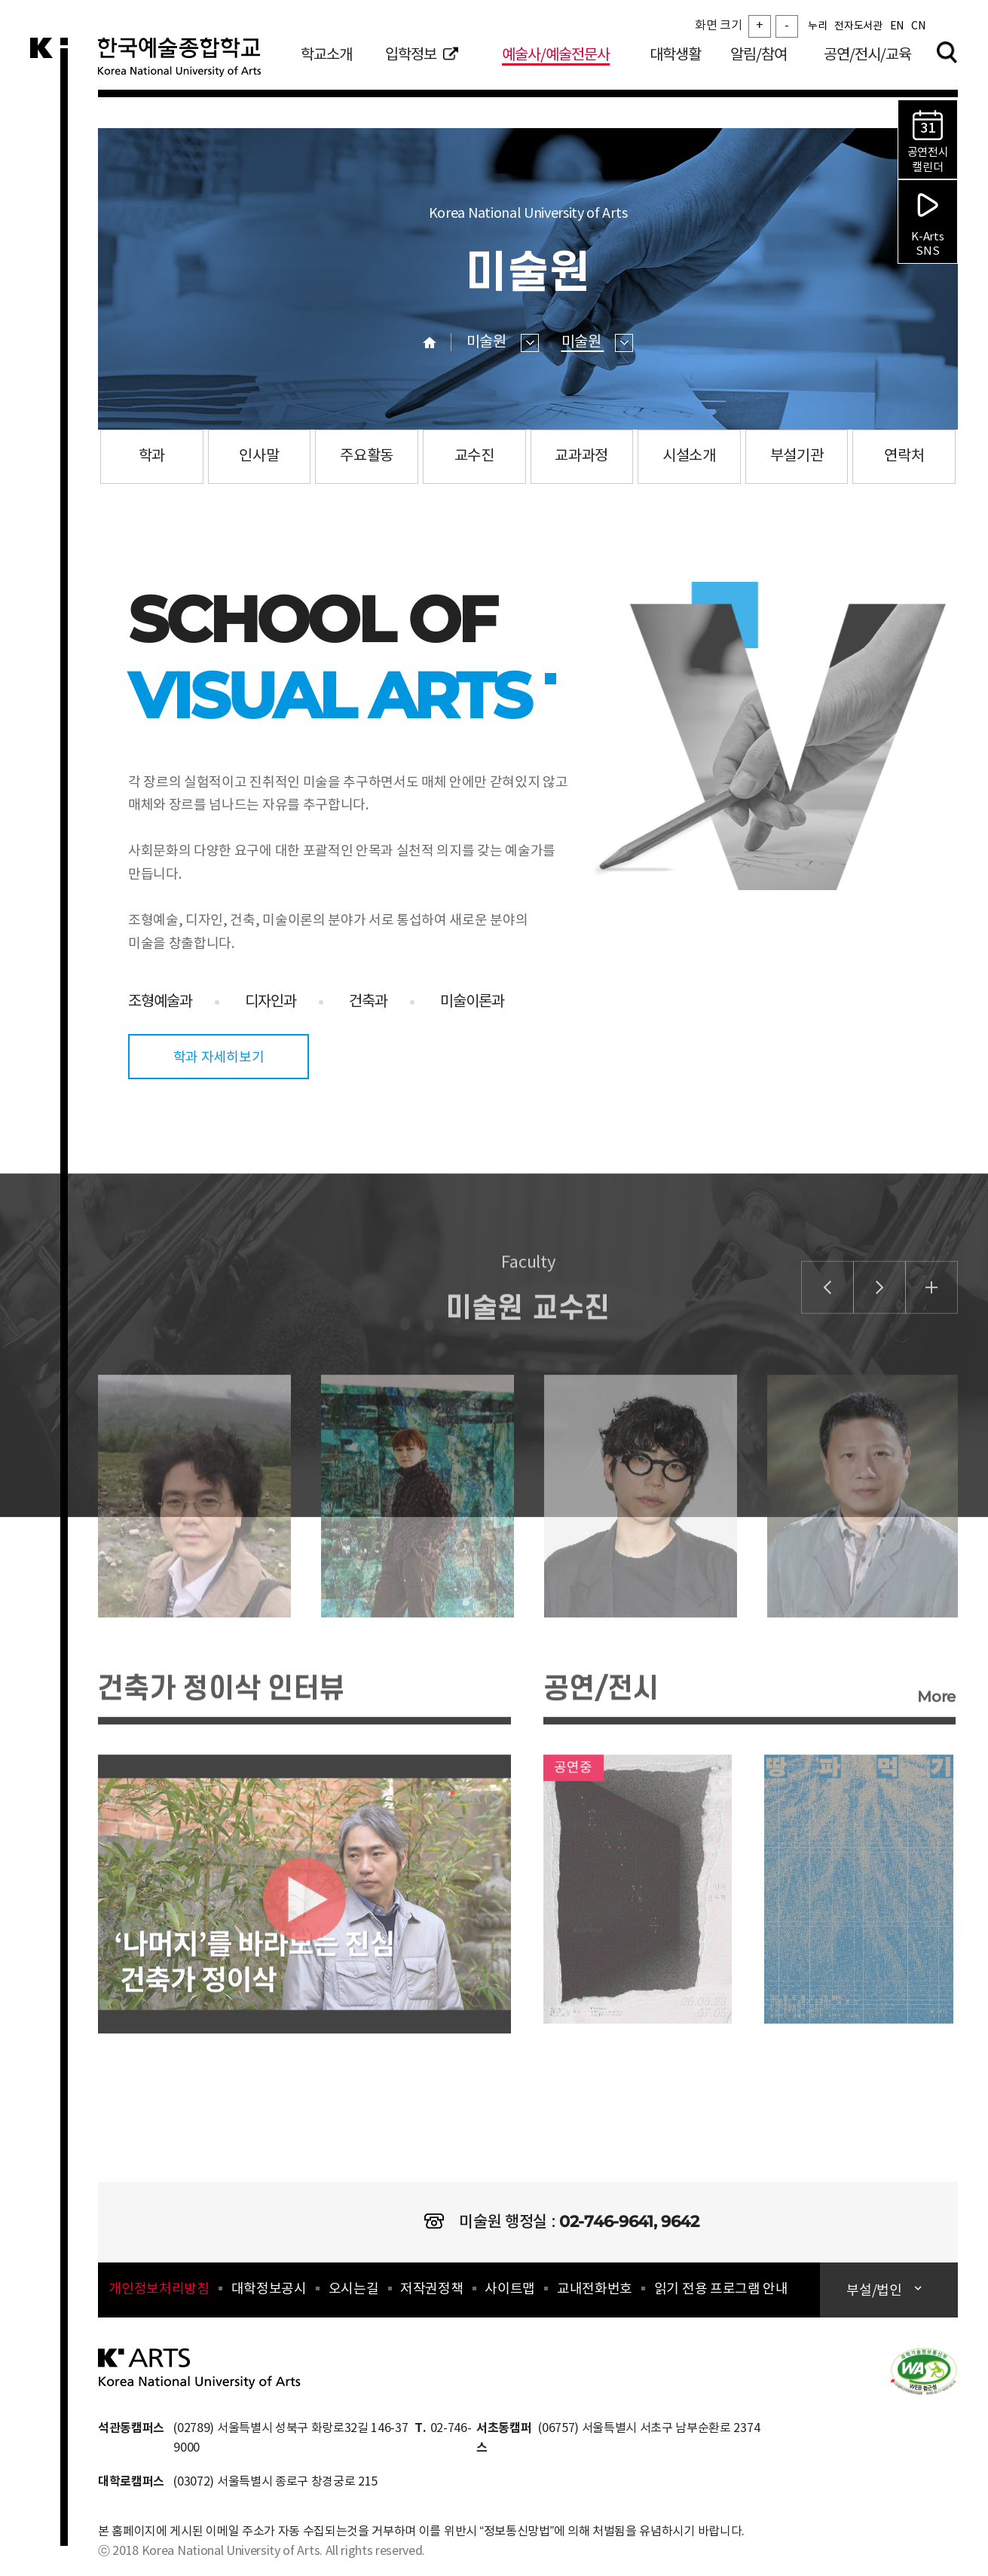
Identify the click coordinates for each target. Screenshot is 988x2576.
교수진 (474, 456)
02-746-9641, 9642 (629, 2221)
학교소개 (326, 55)
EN (897, 26)
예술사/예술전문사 (556, 55)
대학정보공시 (269, 2289)
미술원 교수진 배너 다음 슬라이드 (879, 1331)
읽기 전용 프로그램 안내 (721, 2289)
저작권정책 (431, 2289)
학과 (152, 456)
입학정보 (421, 55)
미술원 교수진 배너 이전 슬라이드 (827, 1331)
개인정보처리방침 (159, 2289)
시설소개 (689, 456)
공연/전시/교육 (867, 55)
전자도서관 (858, 26)
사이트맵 (510, 2289)
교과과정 (581, 456)
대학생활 (675, 55)
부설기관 (797, 456)
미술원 (502, 342)
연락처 (904, 456)
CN (918, 26)
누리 (817, 26)
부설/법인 (875, 2291)
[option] (179, 1583)
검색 (946, 52)
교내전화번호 (594, 2289)
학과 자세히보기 (218, 1058)
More (936, 1740)
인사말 (259, 456)
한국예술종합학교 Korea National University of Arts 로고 (188, 63)
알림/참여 (758, 55)
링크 (638, 1932)
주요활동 (366, 456)
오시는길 (354, 2289)
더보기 (931, 1331)
